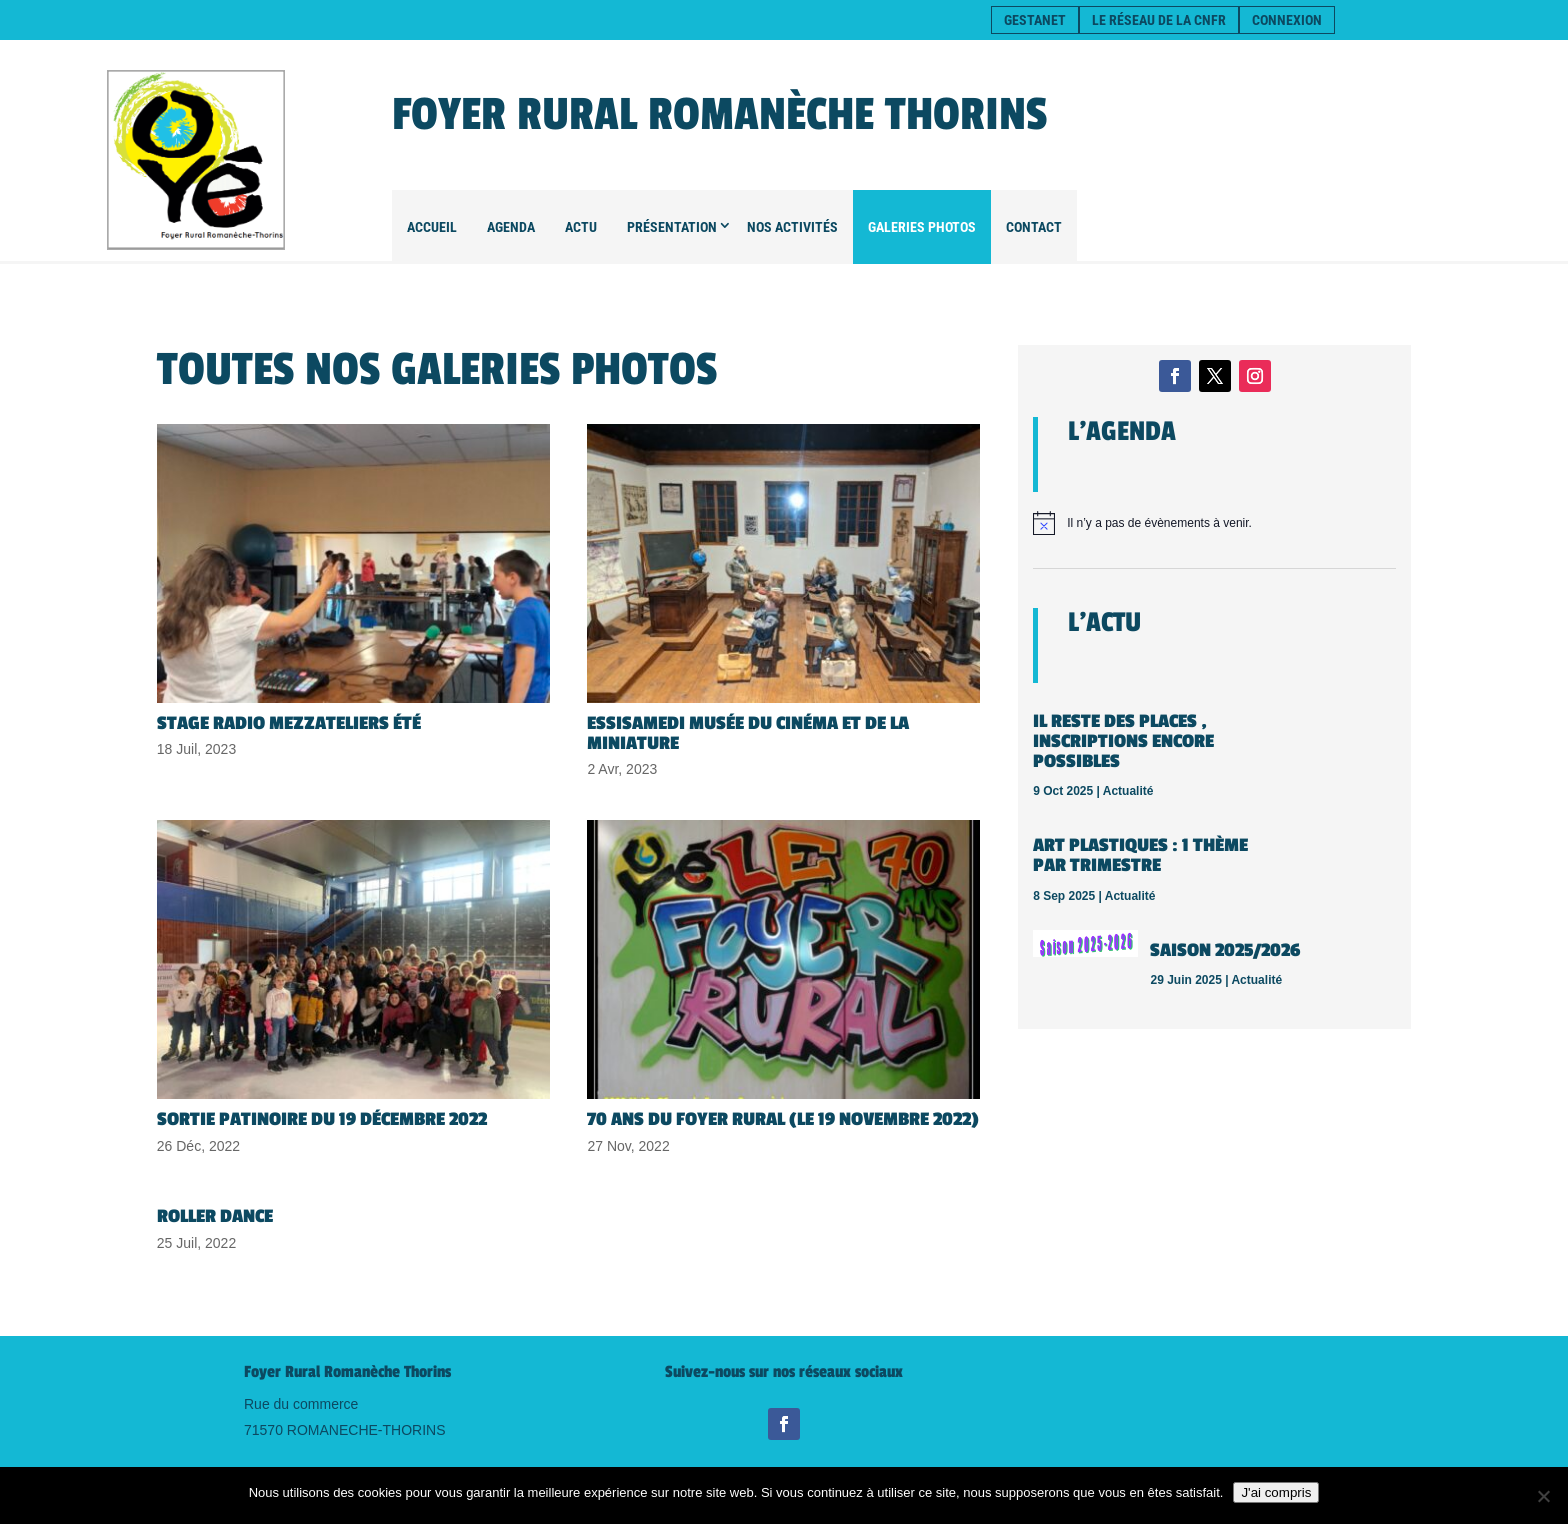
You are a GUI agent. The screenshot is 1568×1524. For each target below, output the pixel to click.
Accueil (432, 227)
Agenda (511, 227)
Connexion (1287, 20)
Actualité (1128, 791)
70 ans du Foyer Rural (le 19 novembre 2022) (783, 1119)
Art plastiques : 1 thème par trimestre (1140, 855)
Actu (581, 227)
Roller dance (215, 1216)
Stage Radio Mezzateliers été (289, 723)
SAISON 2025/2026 (1225, 950)
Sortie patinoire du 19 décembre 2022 (322, 1119)
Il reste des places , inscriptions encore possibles (1123, 741)
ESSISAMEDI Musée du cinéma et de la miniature (748, 733)
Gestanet (1035, 20)
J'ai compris (1276, 1492)
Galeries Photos (922, 227)
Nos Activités (792, 227)
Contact (1034, 227)
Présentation (672, 227)
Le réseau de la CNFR (1159, 20)
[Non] (1543, 1496)
